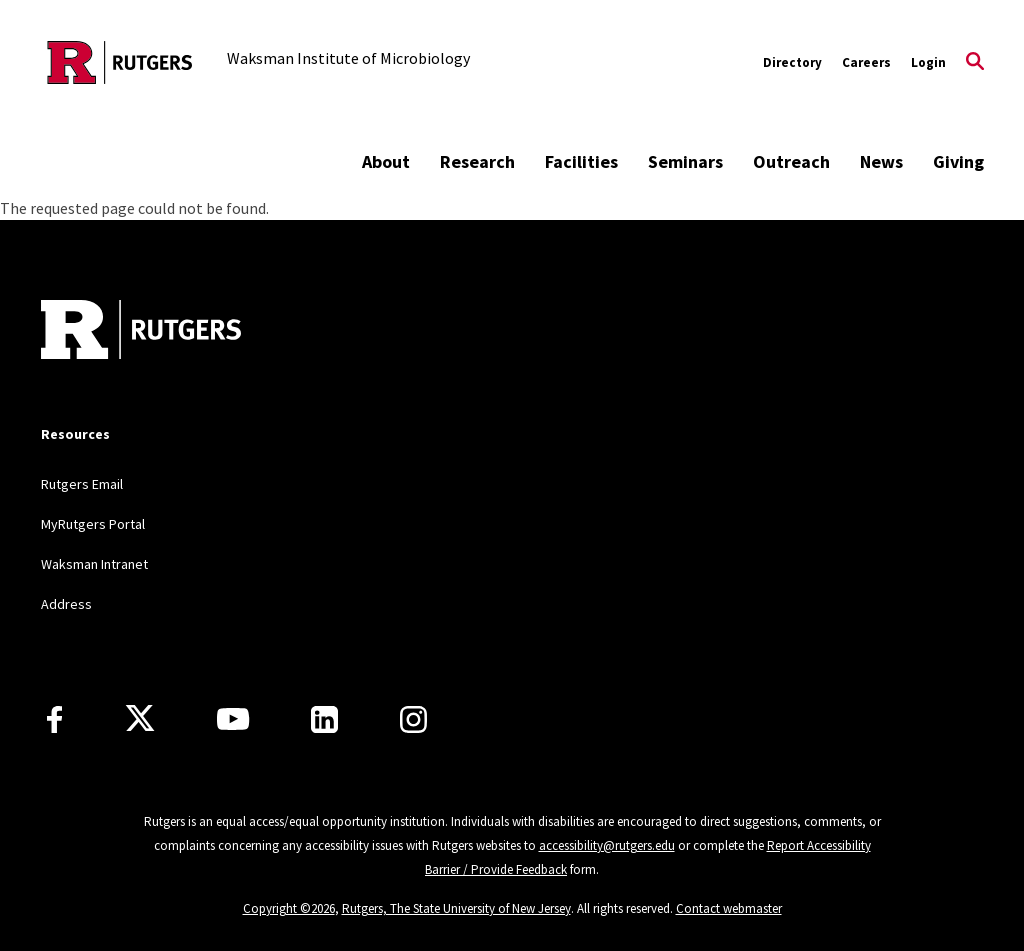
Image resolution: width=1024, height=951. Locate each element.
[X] (140, 719)
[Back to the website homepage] (120, 62)
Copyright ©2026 (289, 908)
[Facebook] (54, 719)
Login (928, 62)
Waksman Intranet (94, 564)
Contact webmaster (729, 908)
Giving (958, 161)
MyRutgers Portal (93, 524)
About (386, 161)
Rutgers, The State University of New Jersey (456, 908)
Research (477, 161)
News (881, 161)
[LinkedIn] (324, 719)
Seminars (685, 161)
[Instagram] (413, 719)
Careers (866, 62)
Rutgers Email (82, 484)
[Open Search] (975, 63)
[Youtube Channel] (233, 719)
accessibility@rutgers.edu (607, 845)
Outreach (791, 161)
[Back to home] (141, 332)
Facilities (581, 161)
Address (66, 604)
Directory (792, 62)
